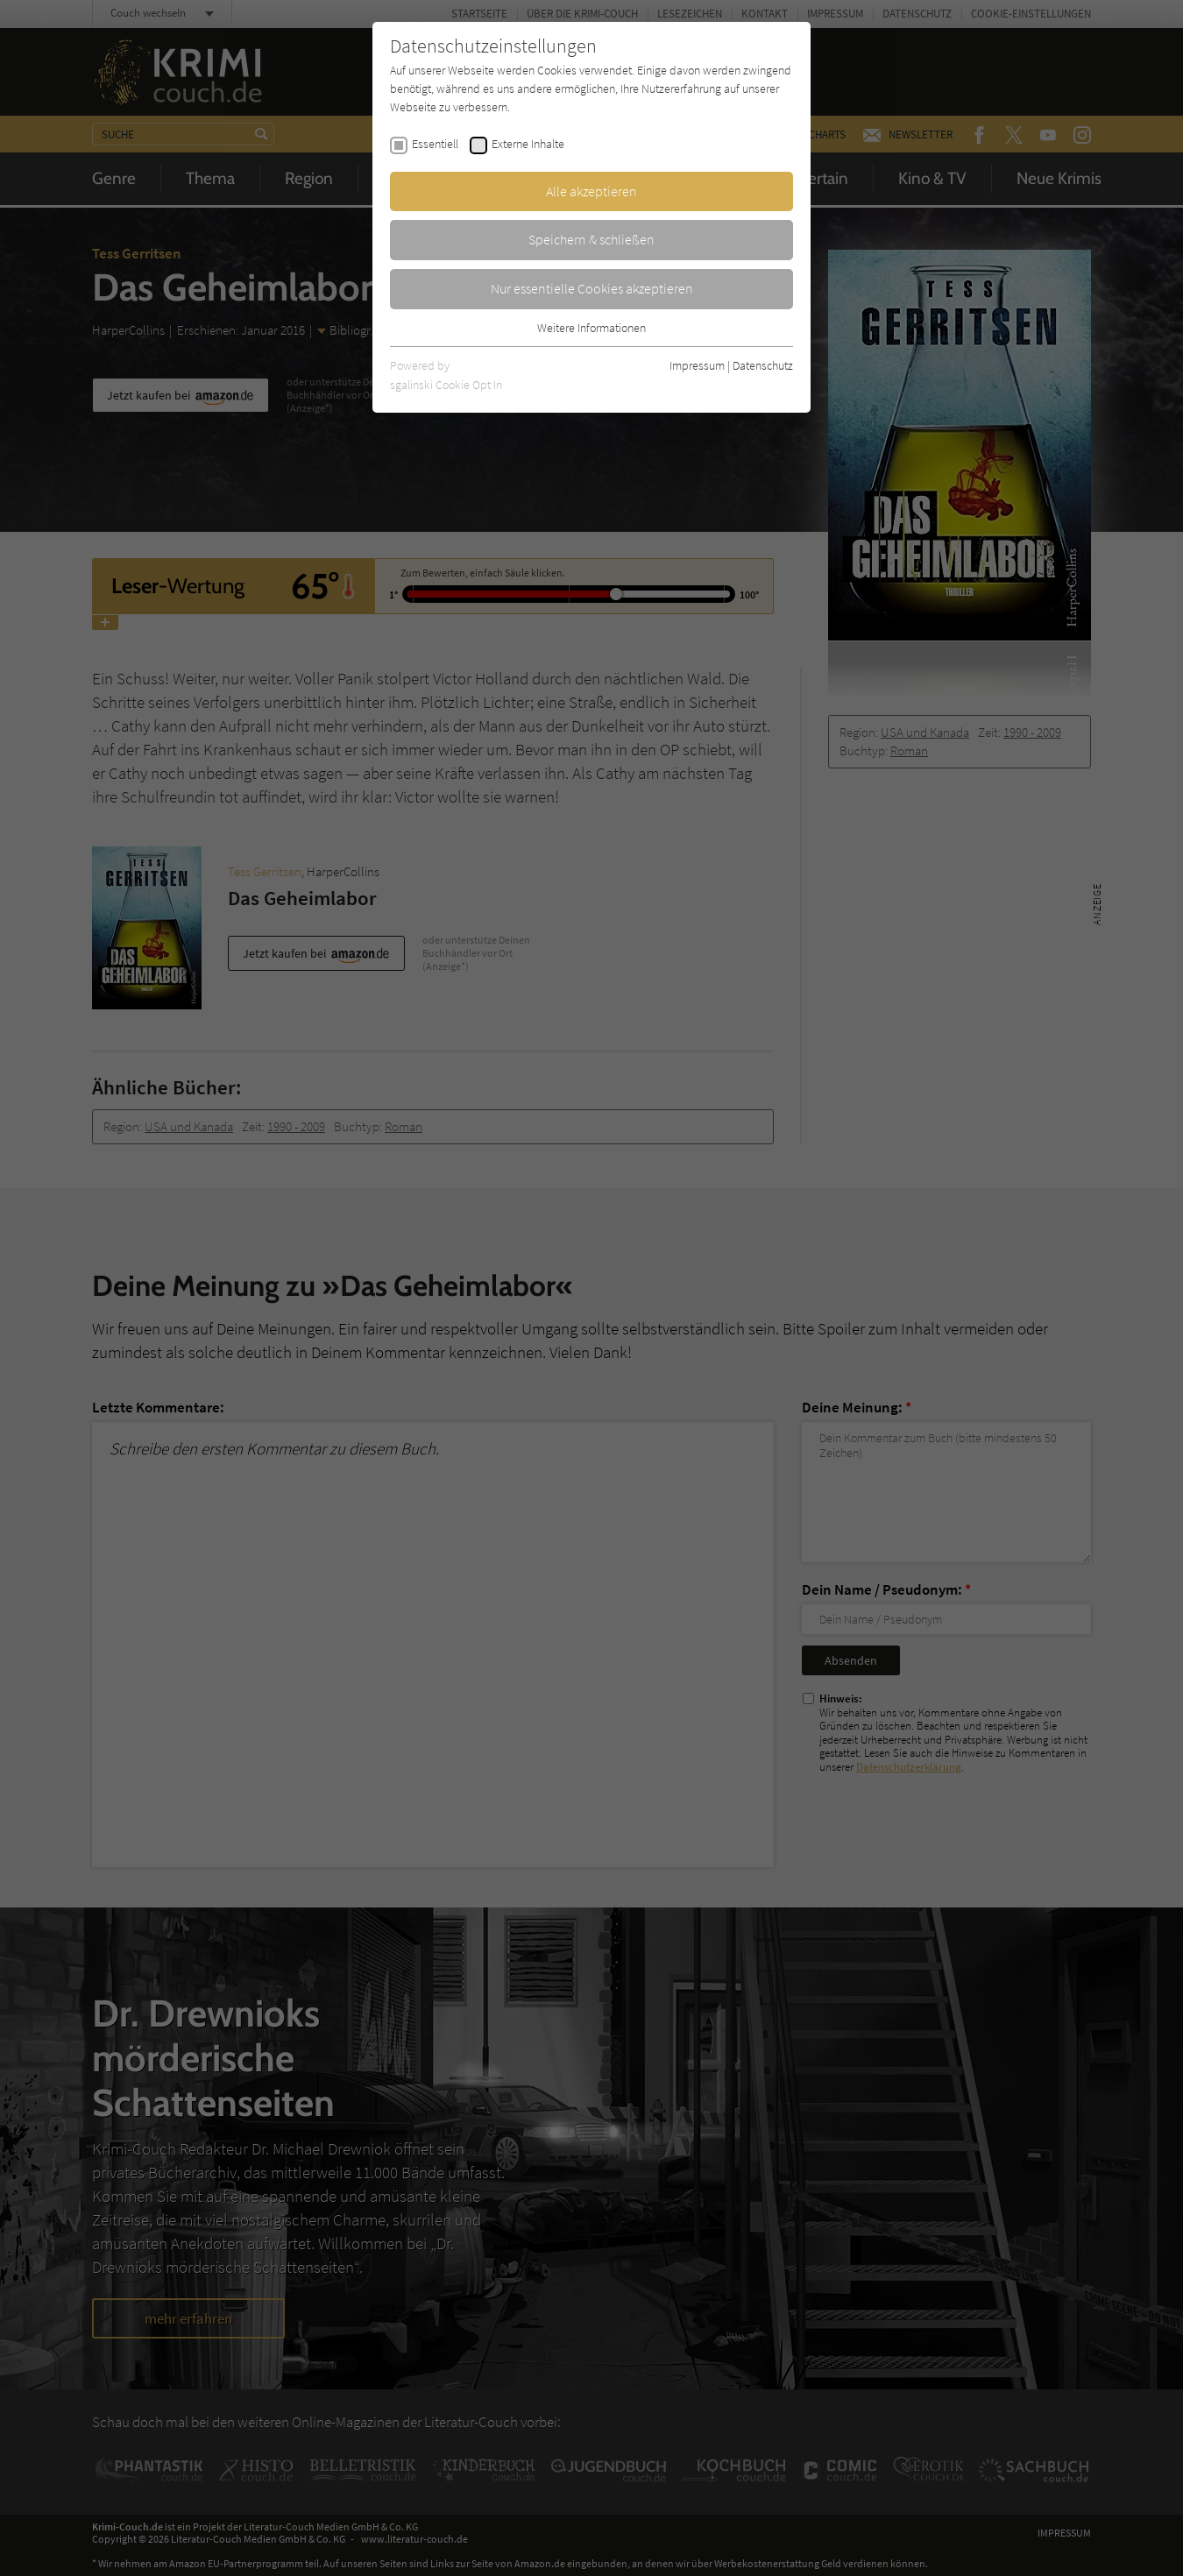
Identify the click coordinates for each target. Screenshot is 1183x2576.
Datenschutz (763, 365)
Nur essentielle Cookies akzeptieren (592, 288)
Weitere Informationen (591, 328)
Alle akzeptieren (591, 191)
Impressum (697, 365)
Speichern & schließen (591, 239)
